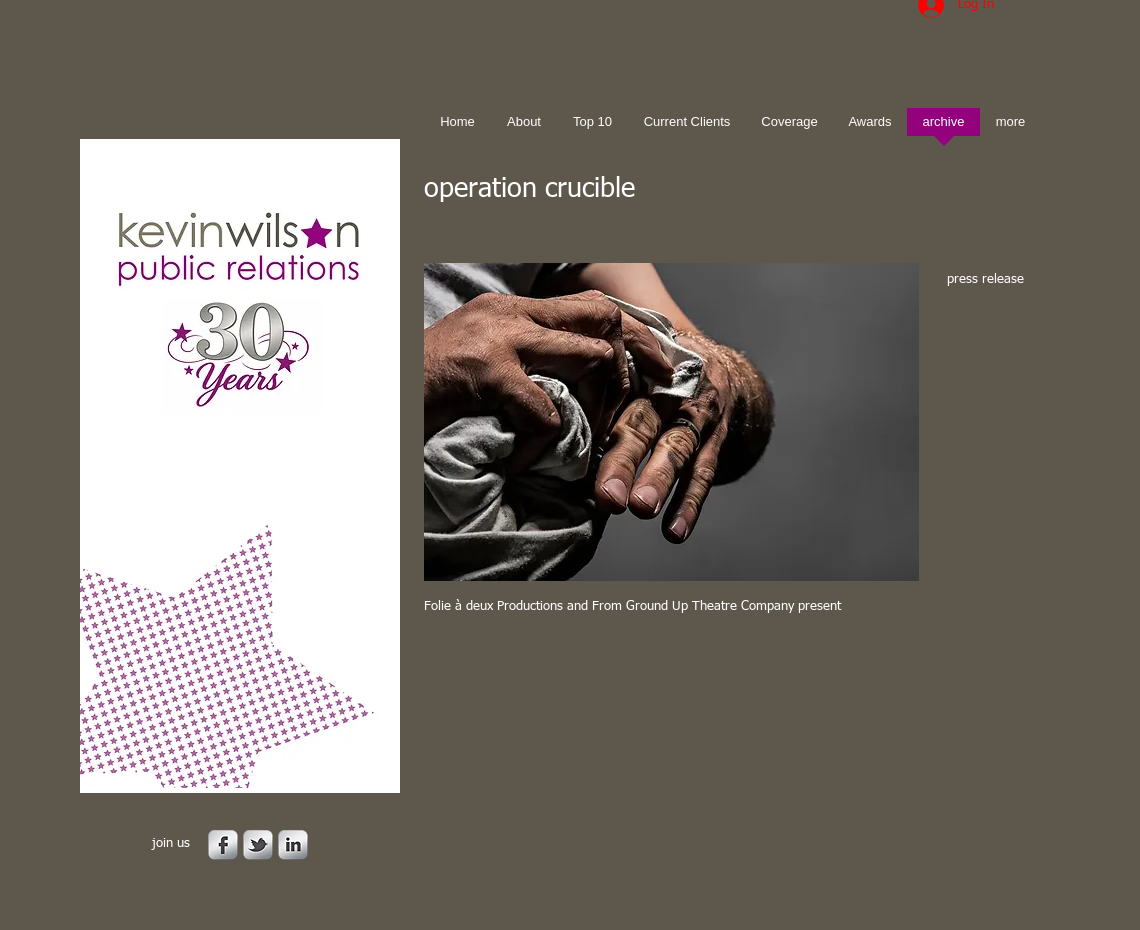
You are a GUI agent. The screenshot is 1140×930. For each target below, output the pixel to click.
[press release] (992, 280)
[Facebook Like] (549, 664)
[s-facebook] (223, 845)
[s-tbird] (258, 845)
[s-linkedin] (293, 845)
